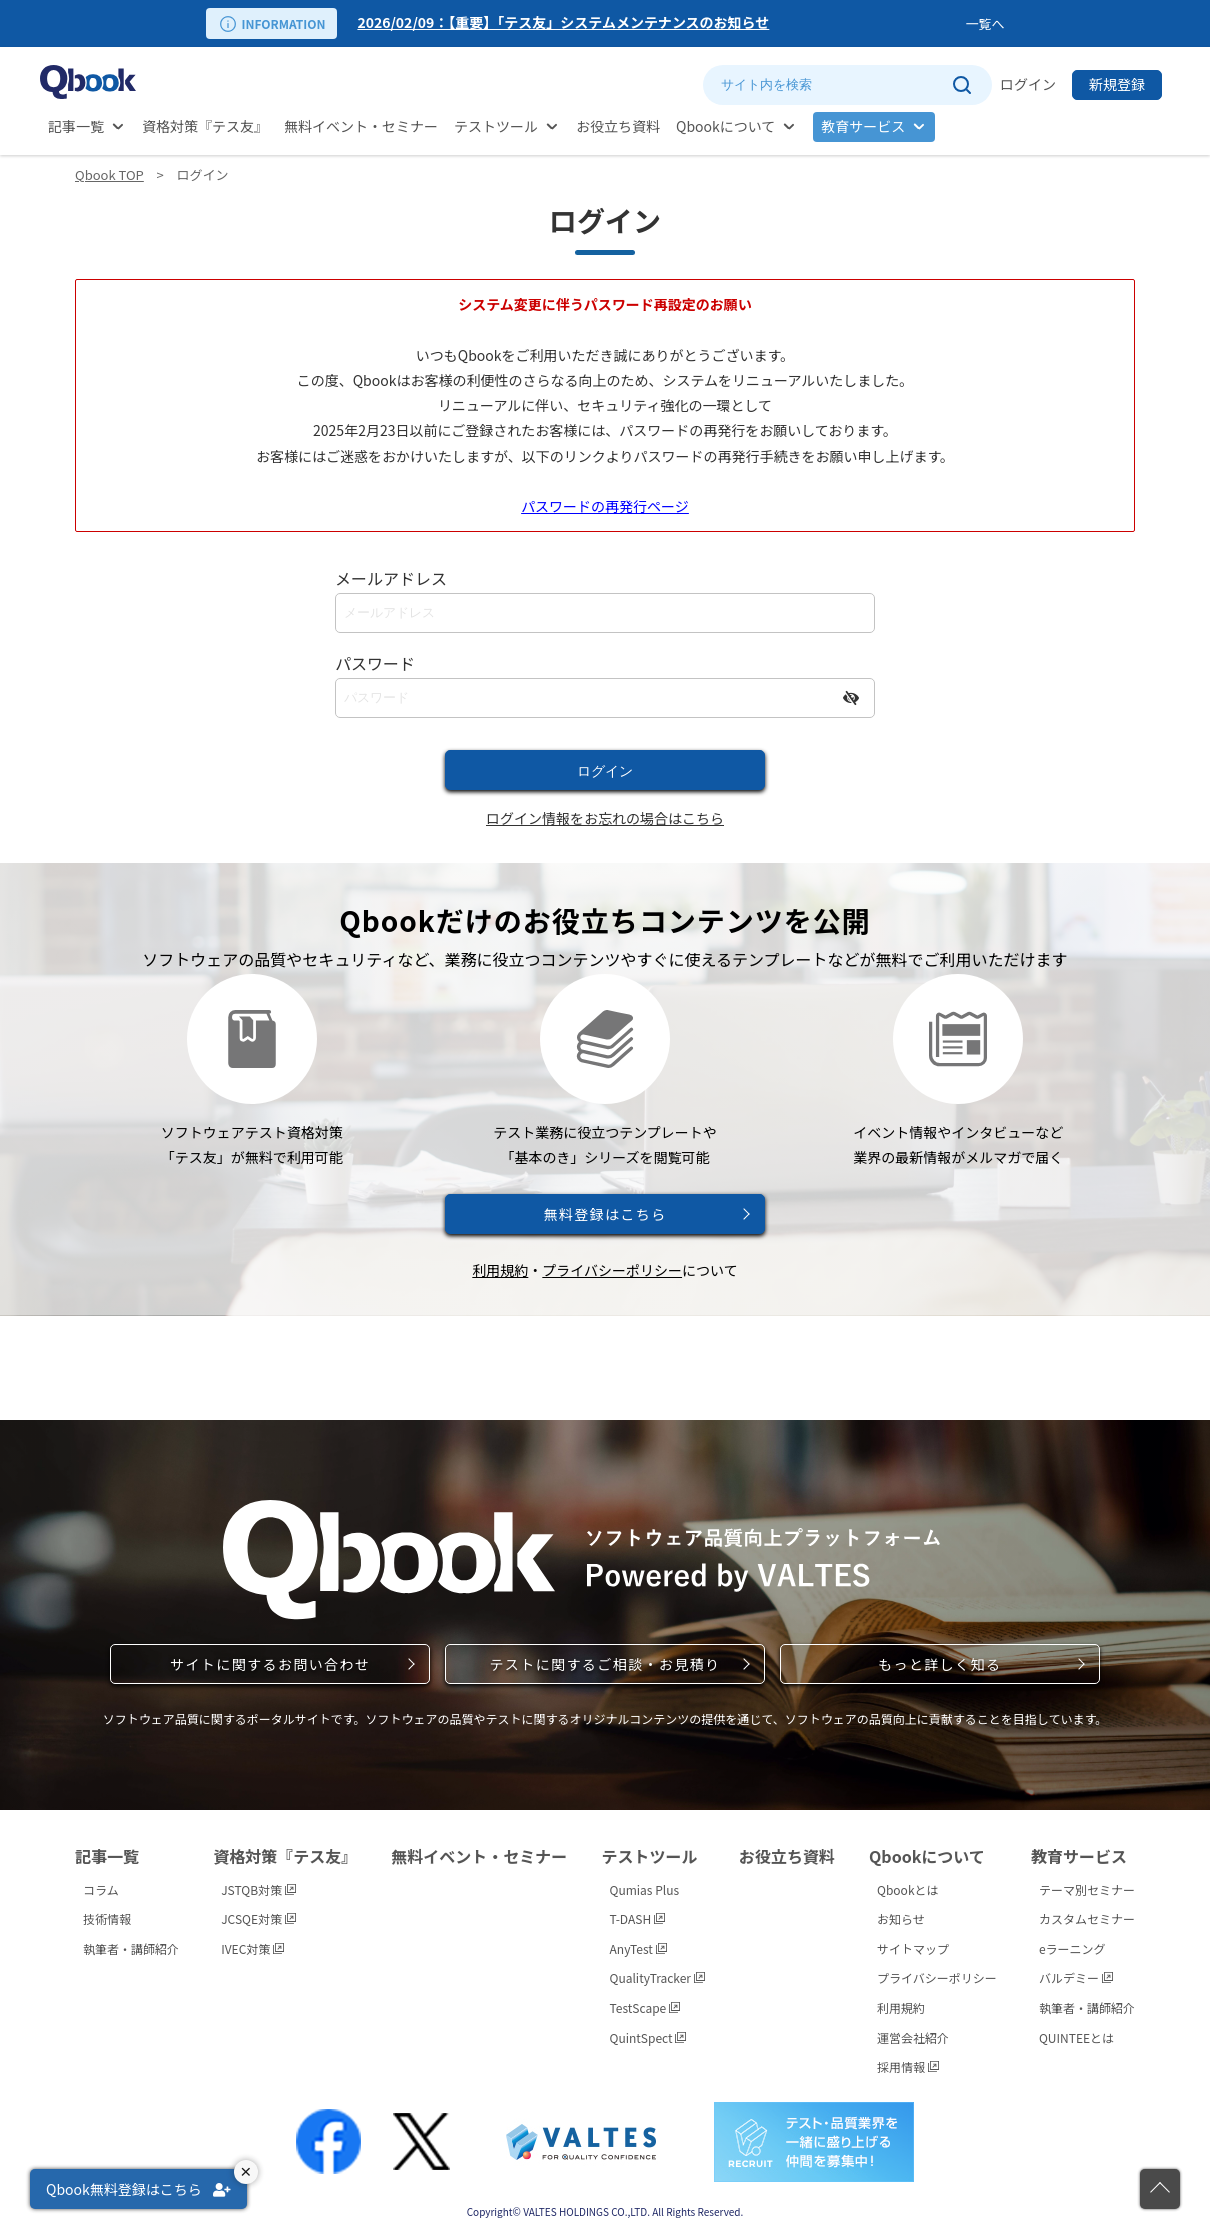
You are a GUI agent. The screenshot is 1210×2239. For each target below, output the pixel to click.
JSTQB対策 (258, 1889)
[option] (657, 23)
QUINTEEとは (1076, 2037)
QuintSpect (648, 2037)
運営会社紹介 (913, 2037)
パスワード (375, 663)
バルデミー (1076, 1977)
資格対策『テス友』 (205, 126)
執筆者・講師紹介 (131, 1948)
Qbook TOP (109, 174)
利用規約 (500, 1270)
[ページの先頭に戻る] (1160, 2189)
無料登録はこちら (604, 1214)
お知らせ (901, 1918)
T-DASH (637, 1918)
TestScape (645, 2007)
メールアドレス (391, 578)
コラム (101, 1889)
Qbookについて (725, 126)
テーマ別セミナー (1087, 1889)
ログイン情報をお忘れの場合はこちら (605, 818)
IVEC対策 (252, 1948)
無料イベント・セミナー (361, 126)
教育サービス (863, 126)
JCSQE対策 (258, 1918)
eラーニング (1072, 1948)
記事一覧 (76, 126)
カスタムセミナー (1087, 1918)
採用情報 (908, 2066)
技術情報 (107, 1918)
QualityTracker (657, 1977)
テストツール (496, 126)
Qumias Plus (645, 1889)
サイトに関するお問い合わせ (270, 1664)
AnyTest (638, 1948)
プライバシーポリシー (612, 1270)
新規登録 (1117, 84)
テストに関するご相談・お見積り (604, 1664)
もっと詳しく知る (939, 1664)
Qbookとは (908, 1889)
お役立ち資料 (618, 126)
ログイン (1028, 84)
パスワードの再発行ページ (605, 506)
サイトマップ (913, 1948)
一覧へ (984, 23)
